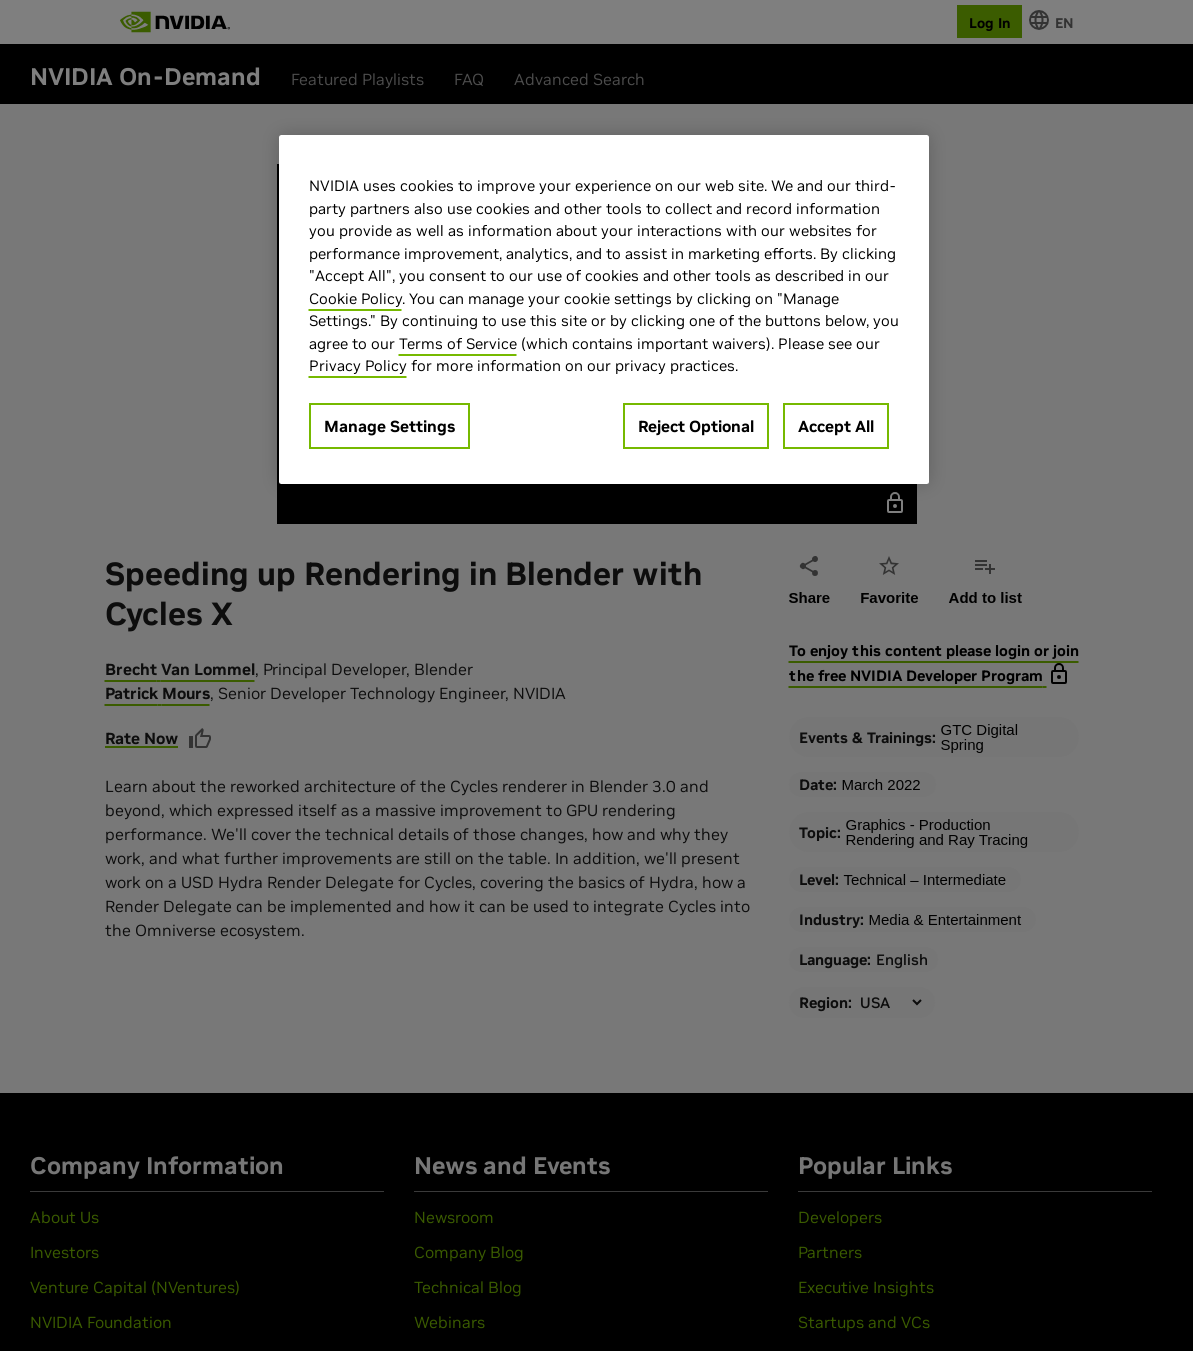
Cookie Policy (355, 298)
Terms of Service (458, 343)
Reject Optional (696, 426)
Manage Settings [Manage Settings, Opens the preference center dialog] (389, 426)
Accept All (836, 426)
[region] (604, 309)
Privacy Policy (358, 365)
